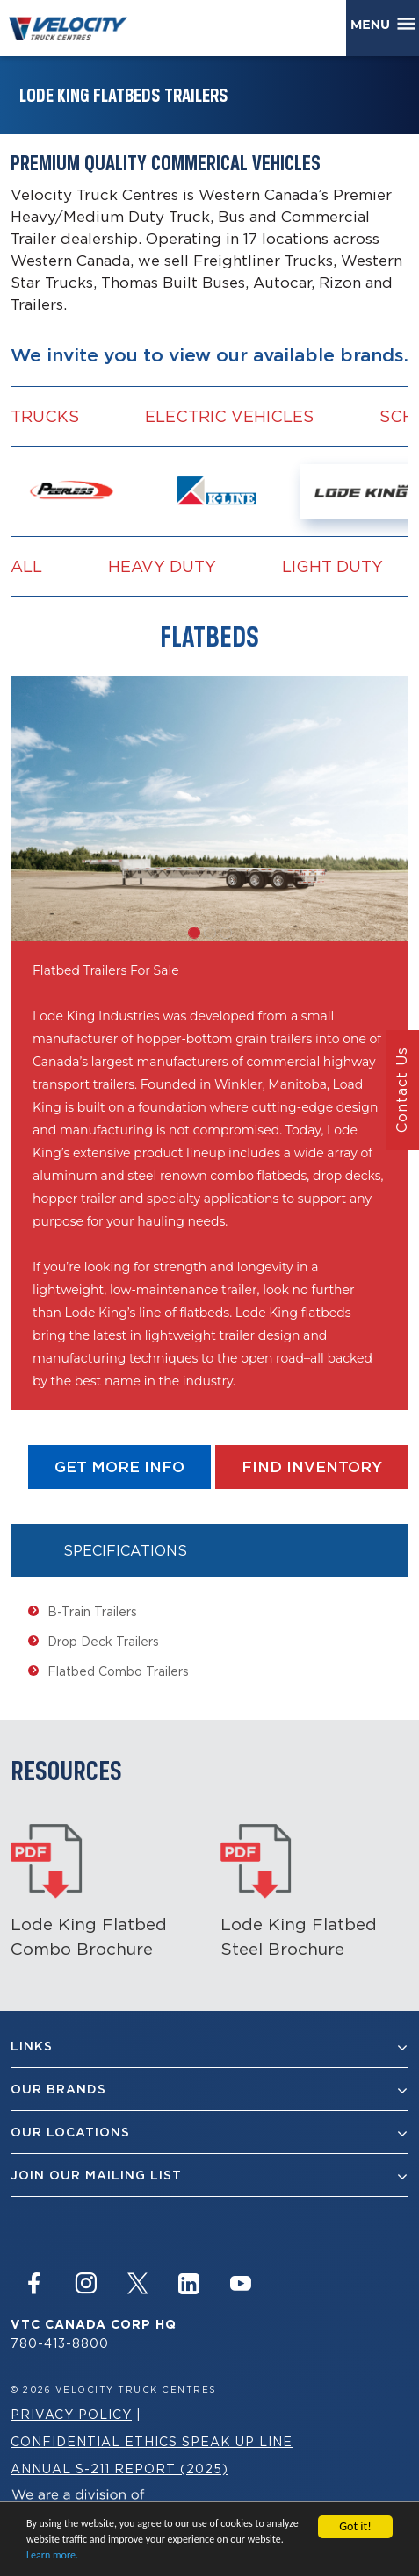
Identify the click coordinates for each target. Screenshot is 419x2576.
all (26, 566)
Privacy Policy (71, 2414)
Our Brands (209, 2089)
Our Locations (209, 2132)
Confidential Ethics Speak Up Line (152, 2441)
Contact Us (401, 1091)
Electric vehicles (229, 416)
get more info (119, 1467)
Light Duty (332, 566)
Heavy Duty (162, 566)
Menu (373, 24)
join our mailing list (209, 2175)
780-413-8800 (60, 2343)
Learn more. (52, 2556)
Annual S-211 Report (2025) (119, 2468)
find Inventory (312, 1467)
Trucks (45, 416)
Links (209, 2046)
